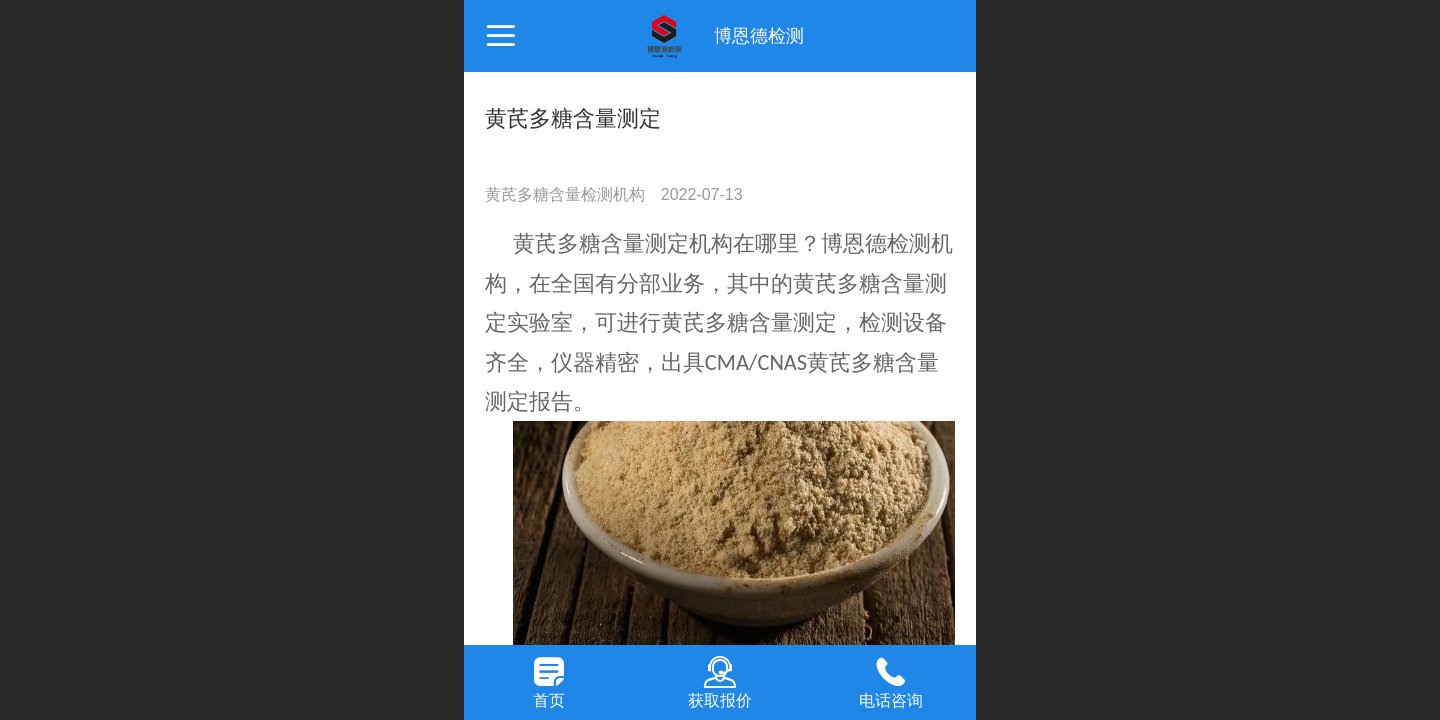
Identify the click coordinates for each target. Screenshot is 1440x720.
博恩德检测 (759, 36)
